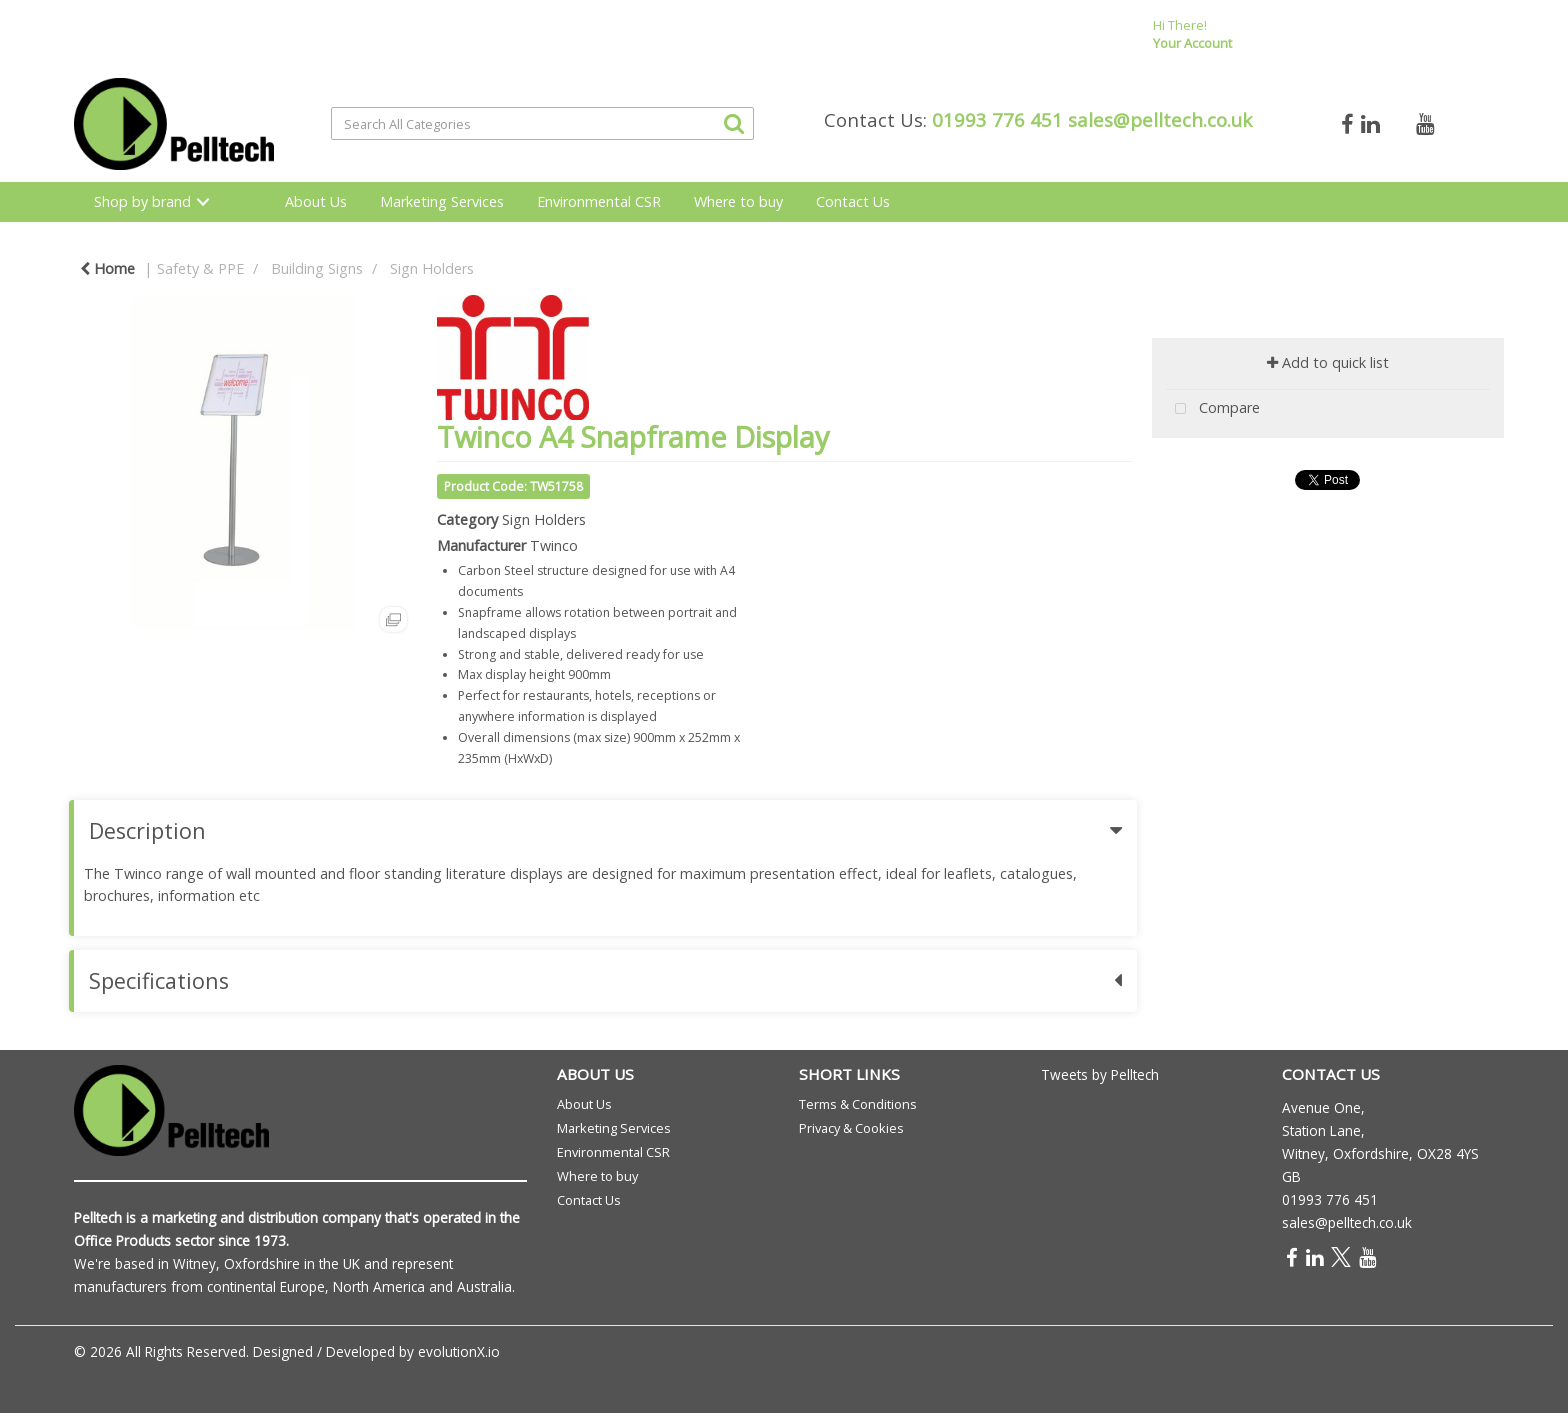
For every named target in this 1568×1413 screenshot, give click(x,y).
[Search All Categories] (542, 123)
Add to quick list (1328, 362)
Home (107, 268)
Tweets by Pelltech (1100, 1074)
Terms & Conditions (858, 1104)
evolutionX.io (459, 1351)
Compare (1213, 409)
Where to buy (738, 201)
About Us (316, 201)
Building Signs (317, 268)
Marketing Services (442, 201)
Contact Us (853, 201)
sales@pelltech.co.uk (1160, 119)
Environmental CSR (599, 201)
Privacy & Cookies (851, 1128)
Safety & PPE (200, 268)
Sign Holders (432, 268)
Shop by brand (142, 201)
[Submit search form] (734, 122)
